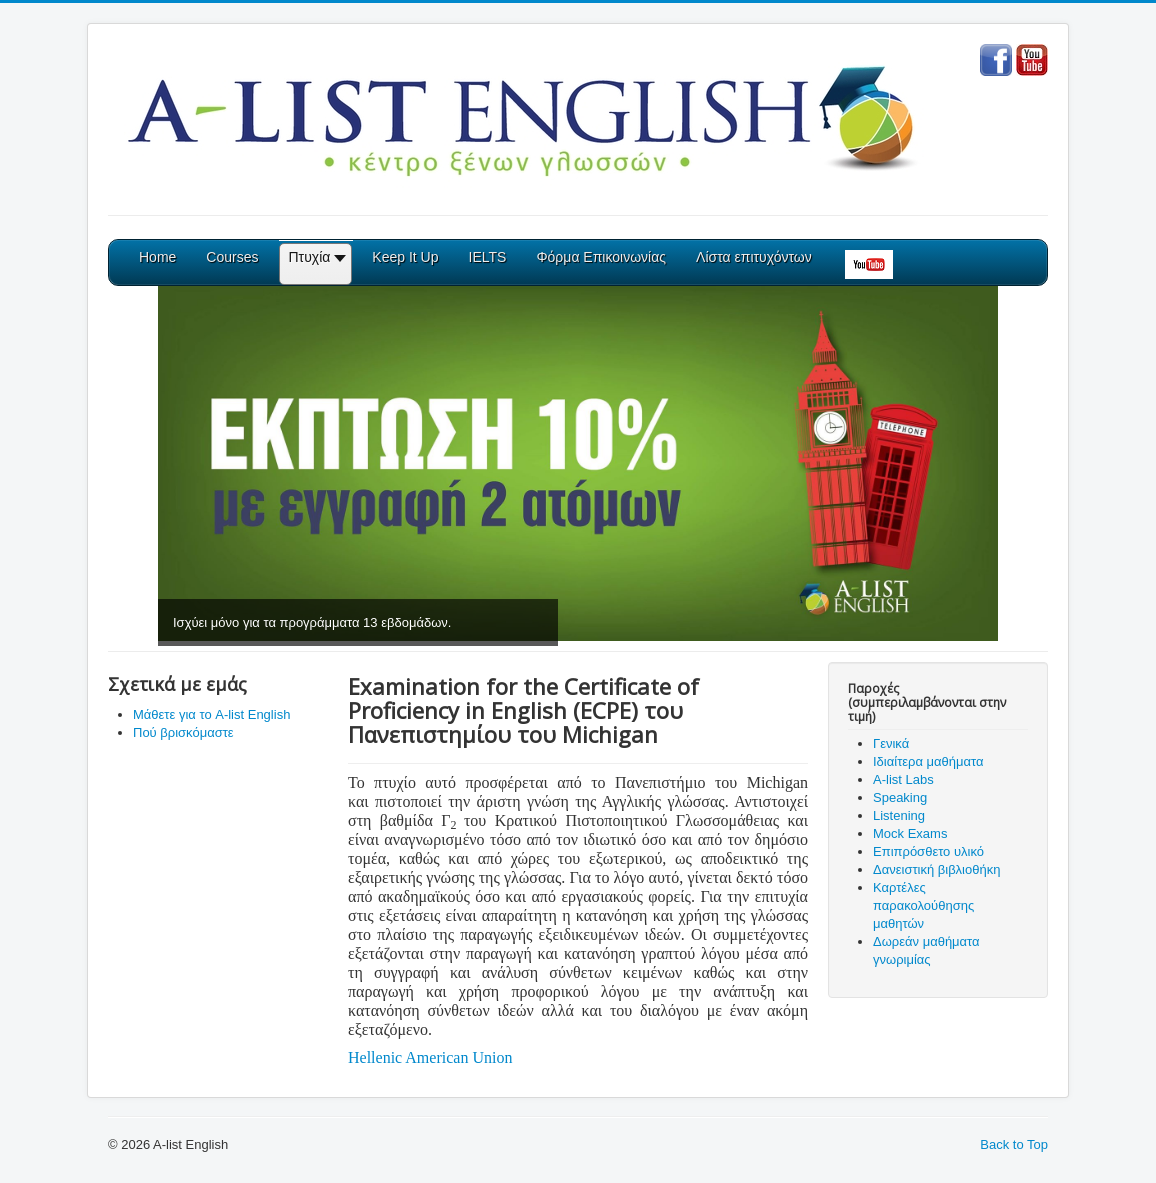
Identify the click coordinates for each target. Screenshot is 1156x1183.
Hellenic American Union (430, 1057)
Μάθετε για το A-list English (211, 714)
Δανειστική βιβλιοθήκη (936, 869)
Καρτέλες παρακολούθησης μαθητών (923, 905)
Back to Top (1014, 1144)
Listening (899, 815)
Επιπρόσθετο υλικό (928, 851)
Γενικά (891, 743)
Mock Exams (910, 833)
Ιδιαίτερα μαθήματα (928, 761)
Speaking (900, 797)
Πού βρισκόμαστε (183, 732)
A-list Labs (903, 779)
